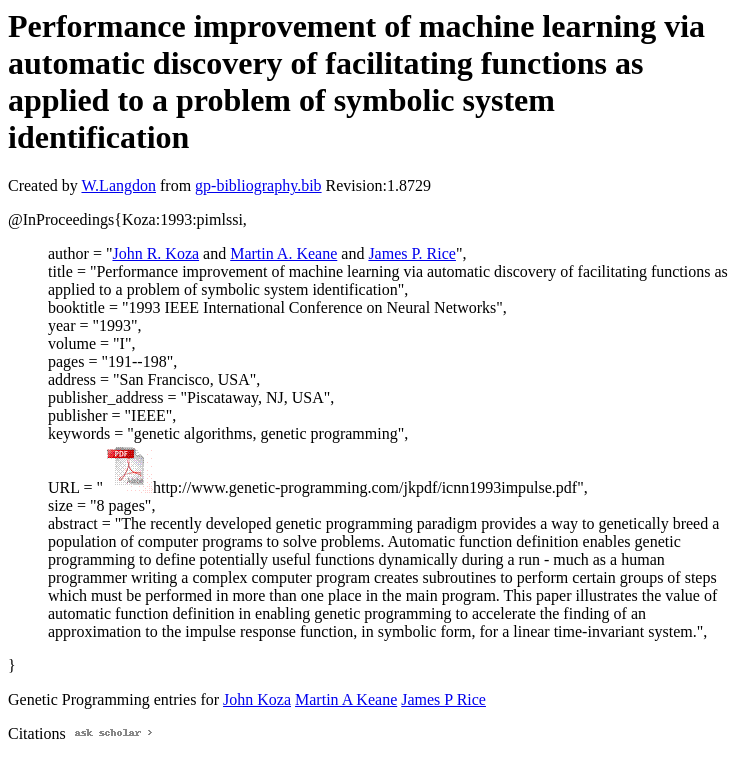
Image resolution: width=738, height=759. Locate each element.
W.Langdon (118, 185)
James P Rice (443, 699)
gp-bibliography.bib (258, 185)
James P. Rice (412, 253)
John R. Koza (155, 253)
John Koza (257, 699)
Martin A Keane (346, 699)
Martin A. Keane (283, 253)
